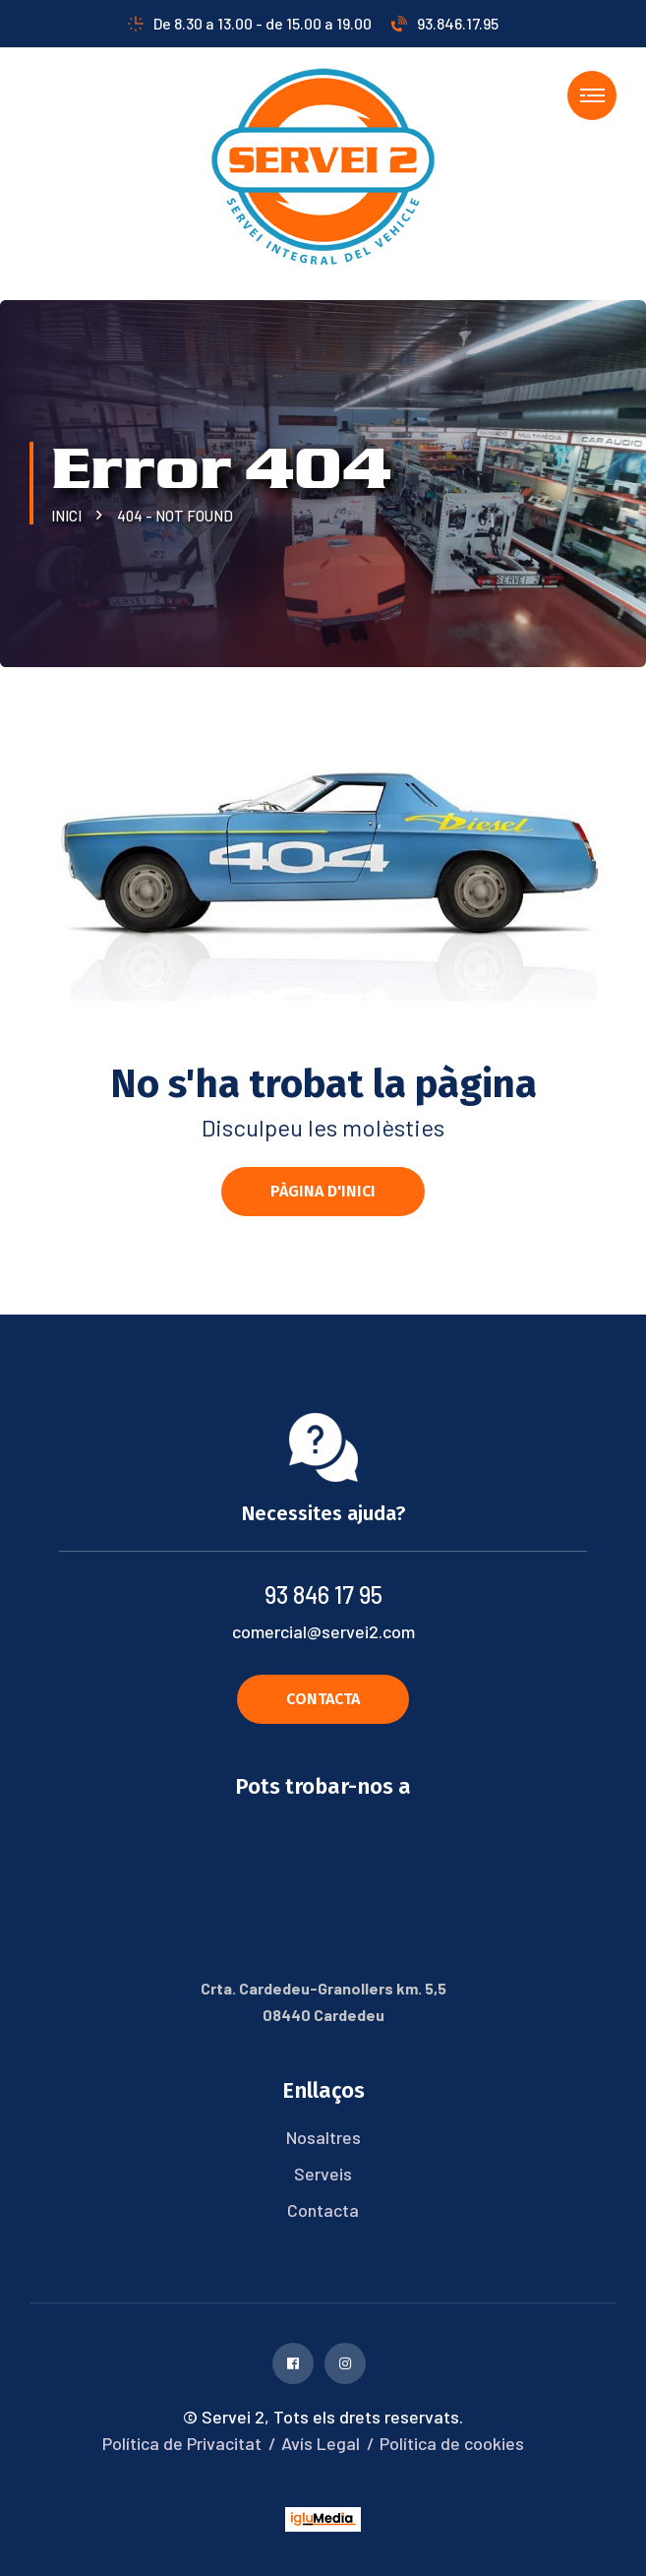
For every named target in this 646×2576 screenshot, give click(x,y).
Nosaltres (323, 2137)
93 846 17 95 (323, 1594)
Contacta (323, 2210)
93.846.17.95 (445, 23)
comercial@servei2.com (323, 1631)
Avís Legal (320, 2443)
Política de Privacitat (182, 2443)
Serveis (323, 2173)
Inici (69, 515)
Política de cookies (452, 2443)
